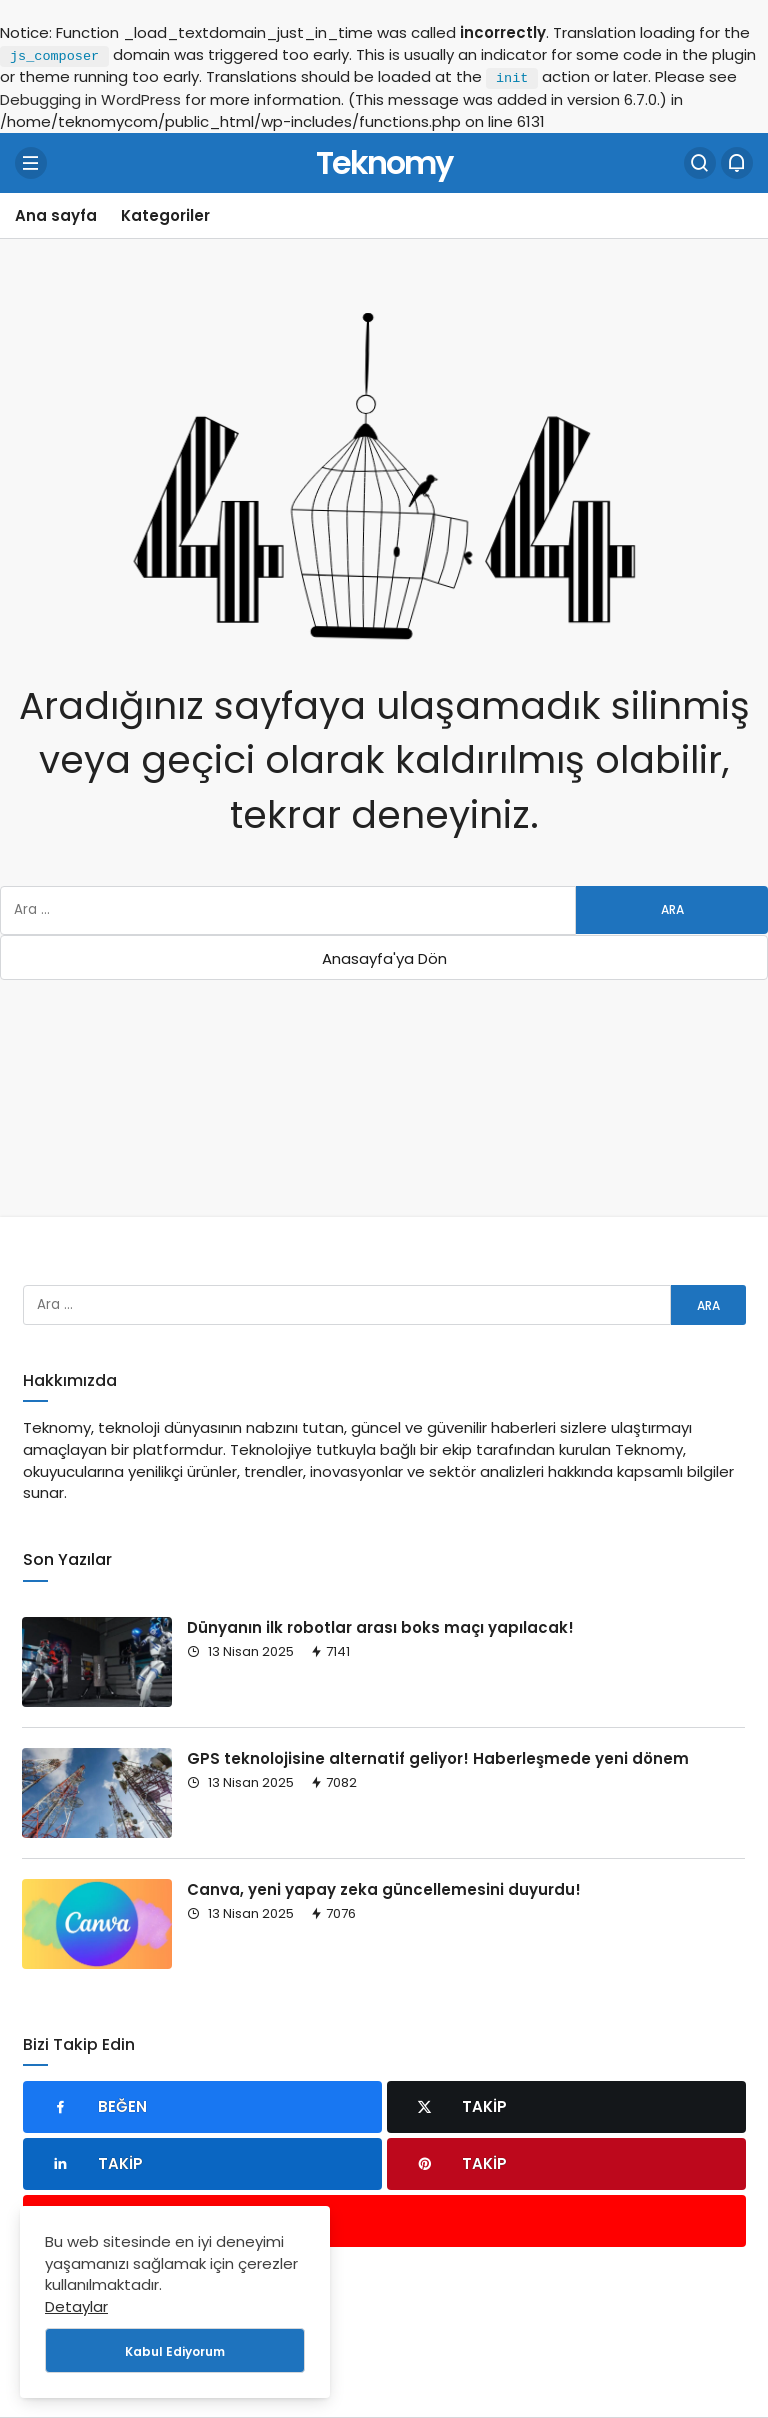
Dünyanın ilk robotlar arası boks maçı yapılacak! (380, 1627)
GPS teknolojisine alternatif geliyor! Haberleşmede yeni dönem (438, 1758)
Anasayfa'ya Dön (384, 958)
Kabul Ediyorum (175, 2351)
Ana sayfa (56, 215)
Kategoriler (165, 215)
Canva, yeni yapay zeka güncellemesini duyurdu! (384, 1889)
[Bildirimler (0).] (737, 163)
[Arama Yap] (700, 163)
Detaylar (76, 2306)
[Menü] (31, 163)
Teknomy (384, 161)
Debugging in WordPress (90, 99)
